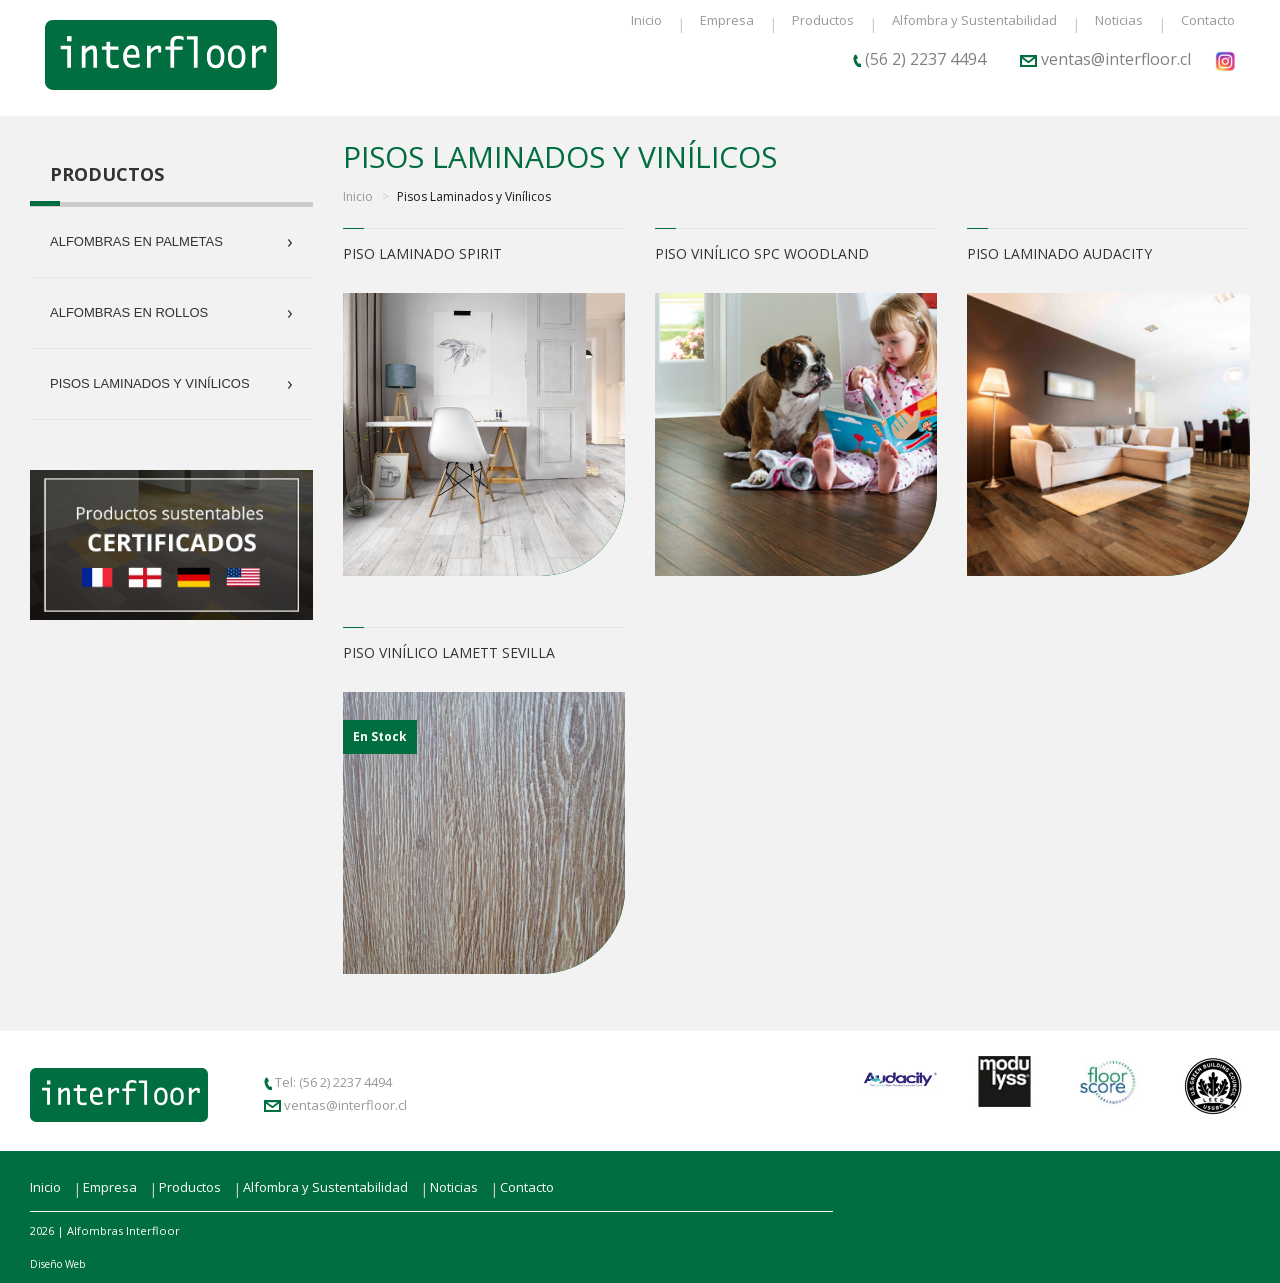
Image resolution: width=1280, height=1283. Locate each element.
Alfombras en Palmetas (171, 241)
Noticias (1119, 20)
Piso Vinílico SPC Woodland (762, 253)
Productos (823, 20)
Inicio (646, 20)
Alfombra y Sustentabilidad (974, 20)
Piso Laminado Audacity (1059, 253)
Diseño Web (57, 1264)
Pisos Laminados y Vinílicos (171, 383)
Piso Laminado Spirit (422, 253)
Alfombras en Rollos (171, 312)
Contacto (1208, 20)
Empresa (727, 20)
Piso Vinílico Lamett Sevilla (449, 652)
